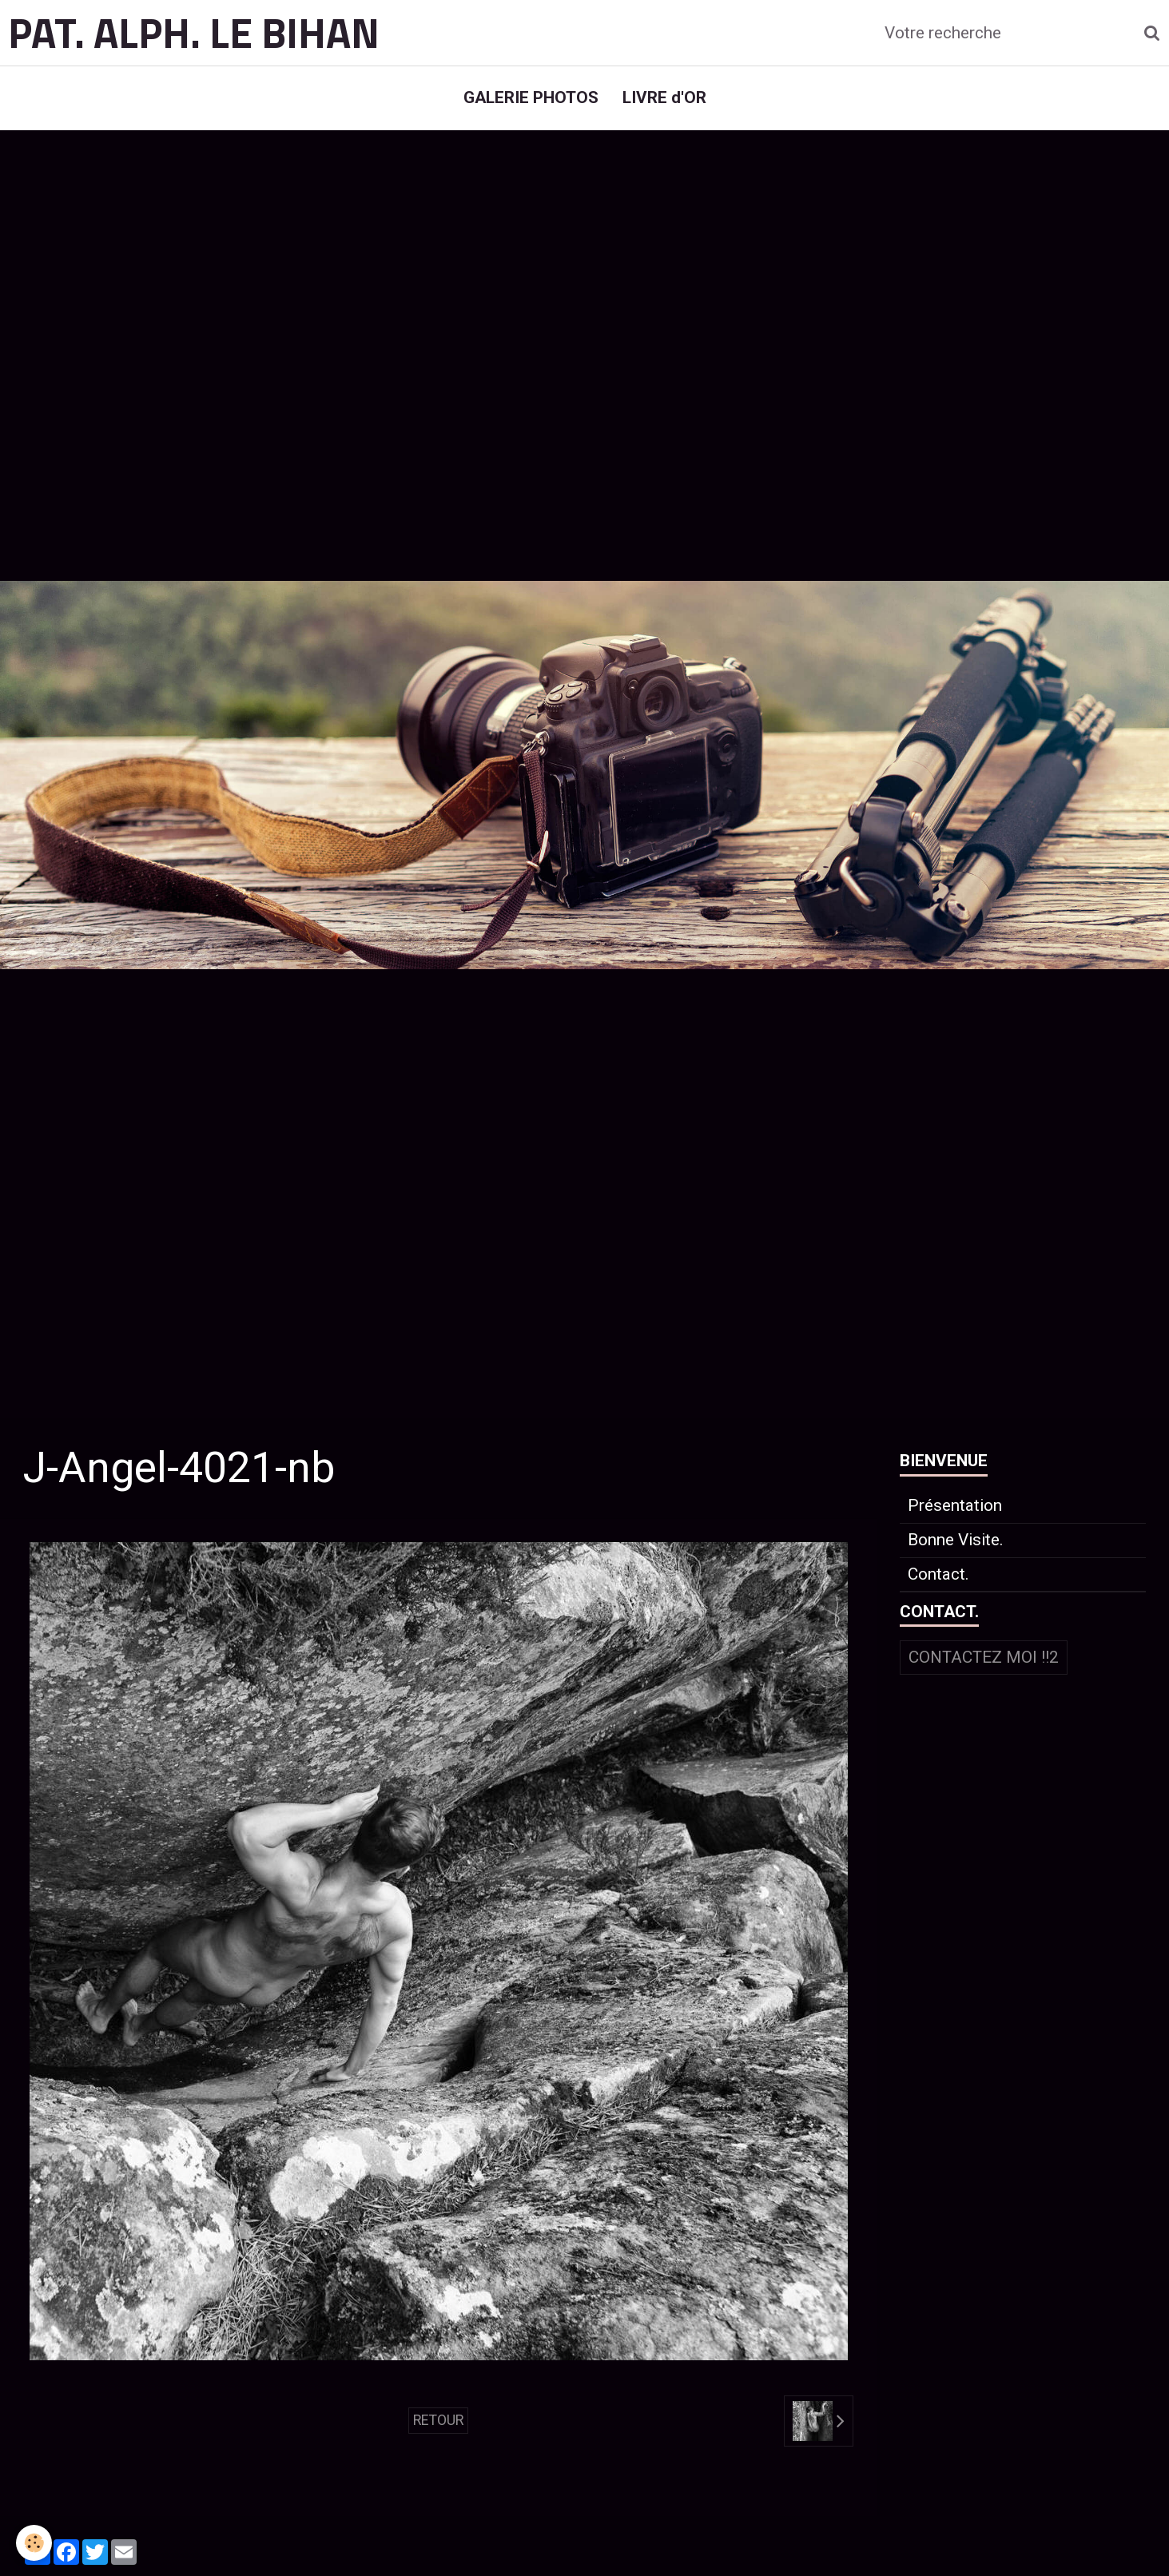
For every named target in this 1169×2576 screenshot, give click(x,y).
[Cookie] (34, 2543)
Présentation (955, 1505)
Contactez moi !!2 (984, 1657)
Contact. (938, 1574)
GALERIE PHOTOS (530, 97)
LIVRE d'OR (664, 97)
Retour (438, 2420)
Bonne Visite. (956, 1539)
